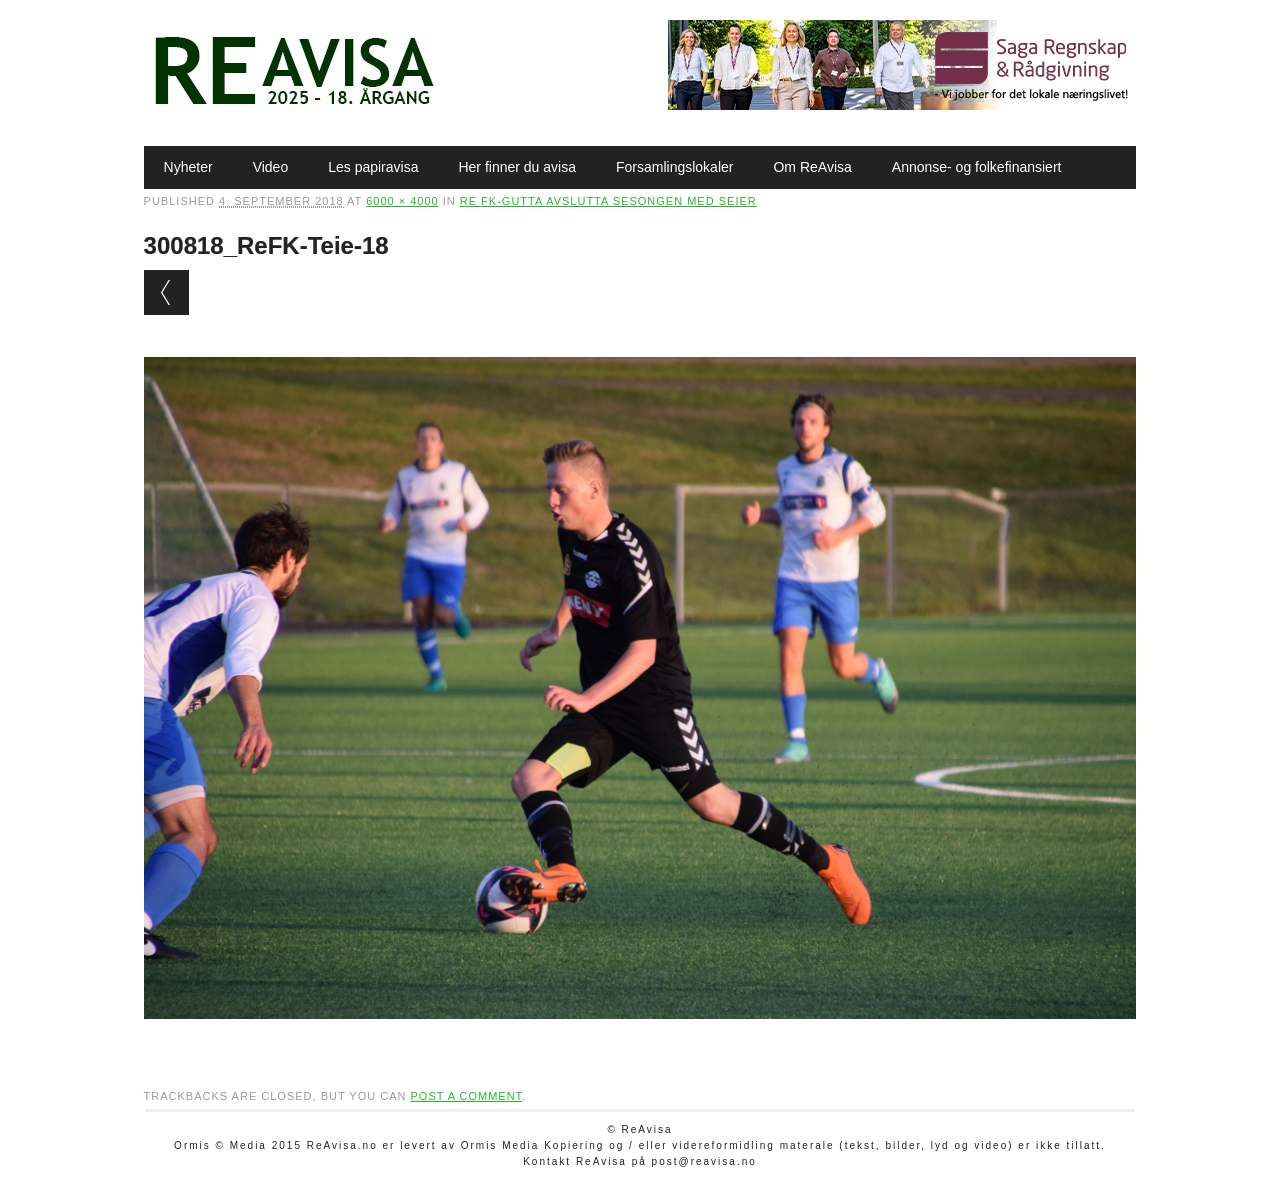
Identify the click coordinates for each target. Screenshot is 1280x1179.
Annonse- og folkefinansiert (977, 167)
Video (271, 167)
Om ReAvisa (812, 167)
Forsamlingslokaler (674, 167)
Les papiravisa (373, 167)
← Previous (166, 292)
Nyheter (188, 167)
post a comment (466, 1096)
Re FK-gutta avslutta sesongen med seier (608, 201)
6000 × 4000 (402, 201)
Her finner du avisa (517, 167)
